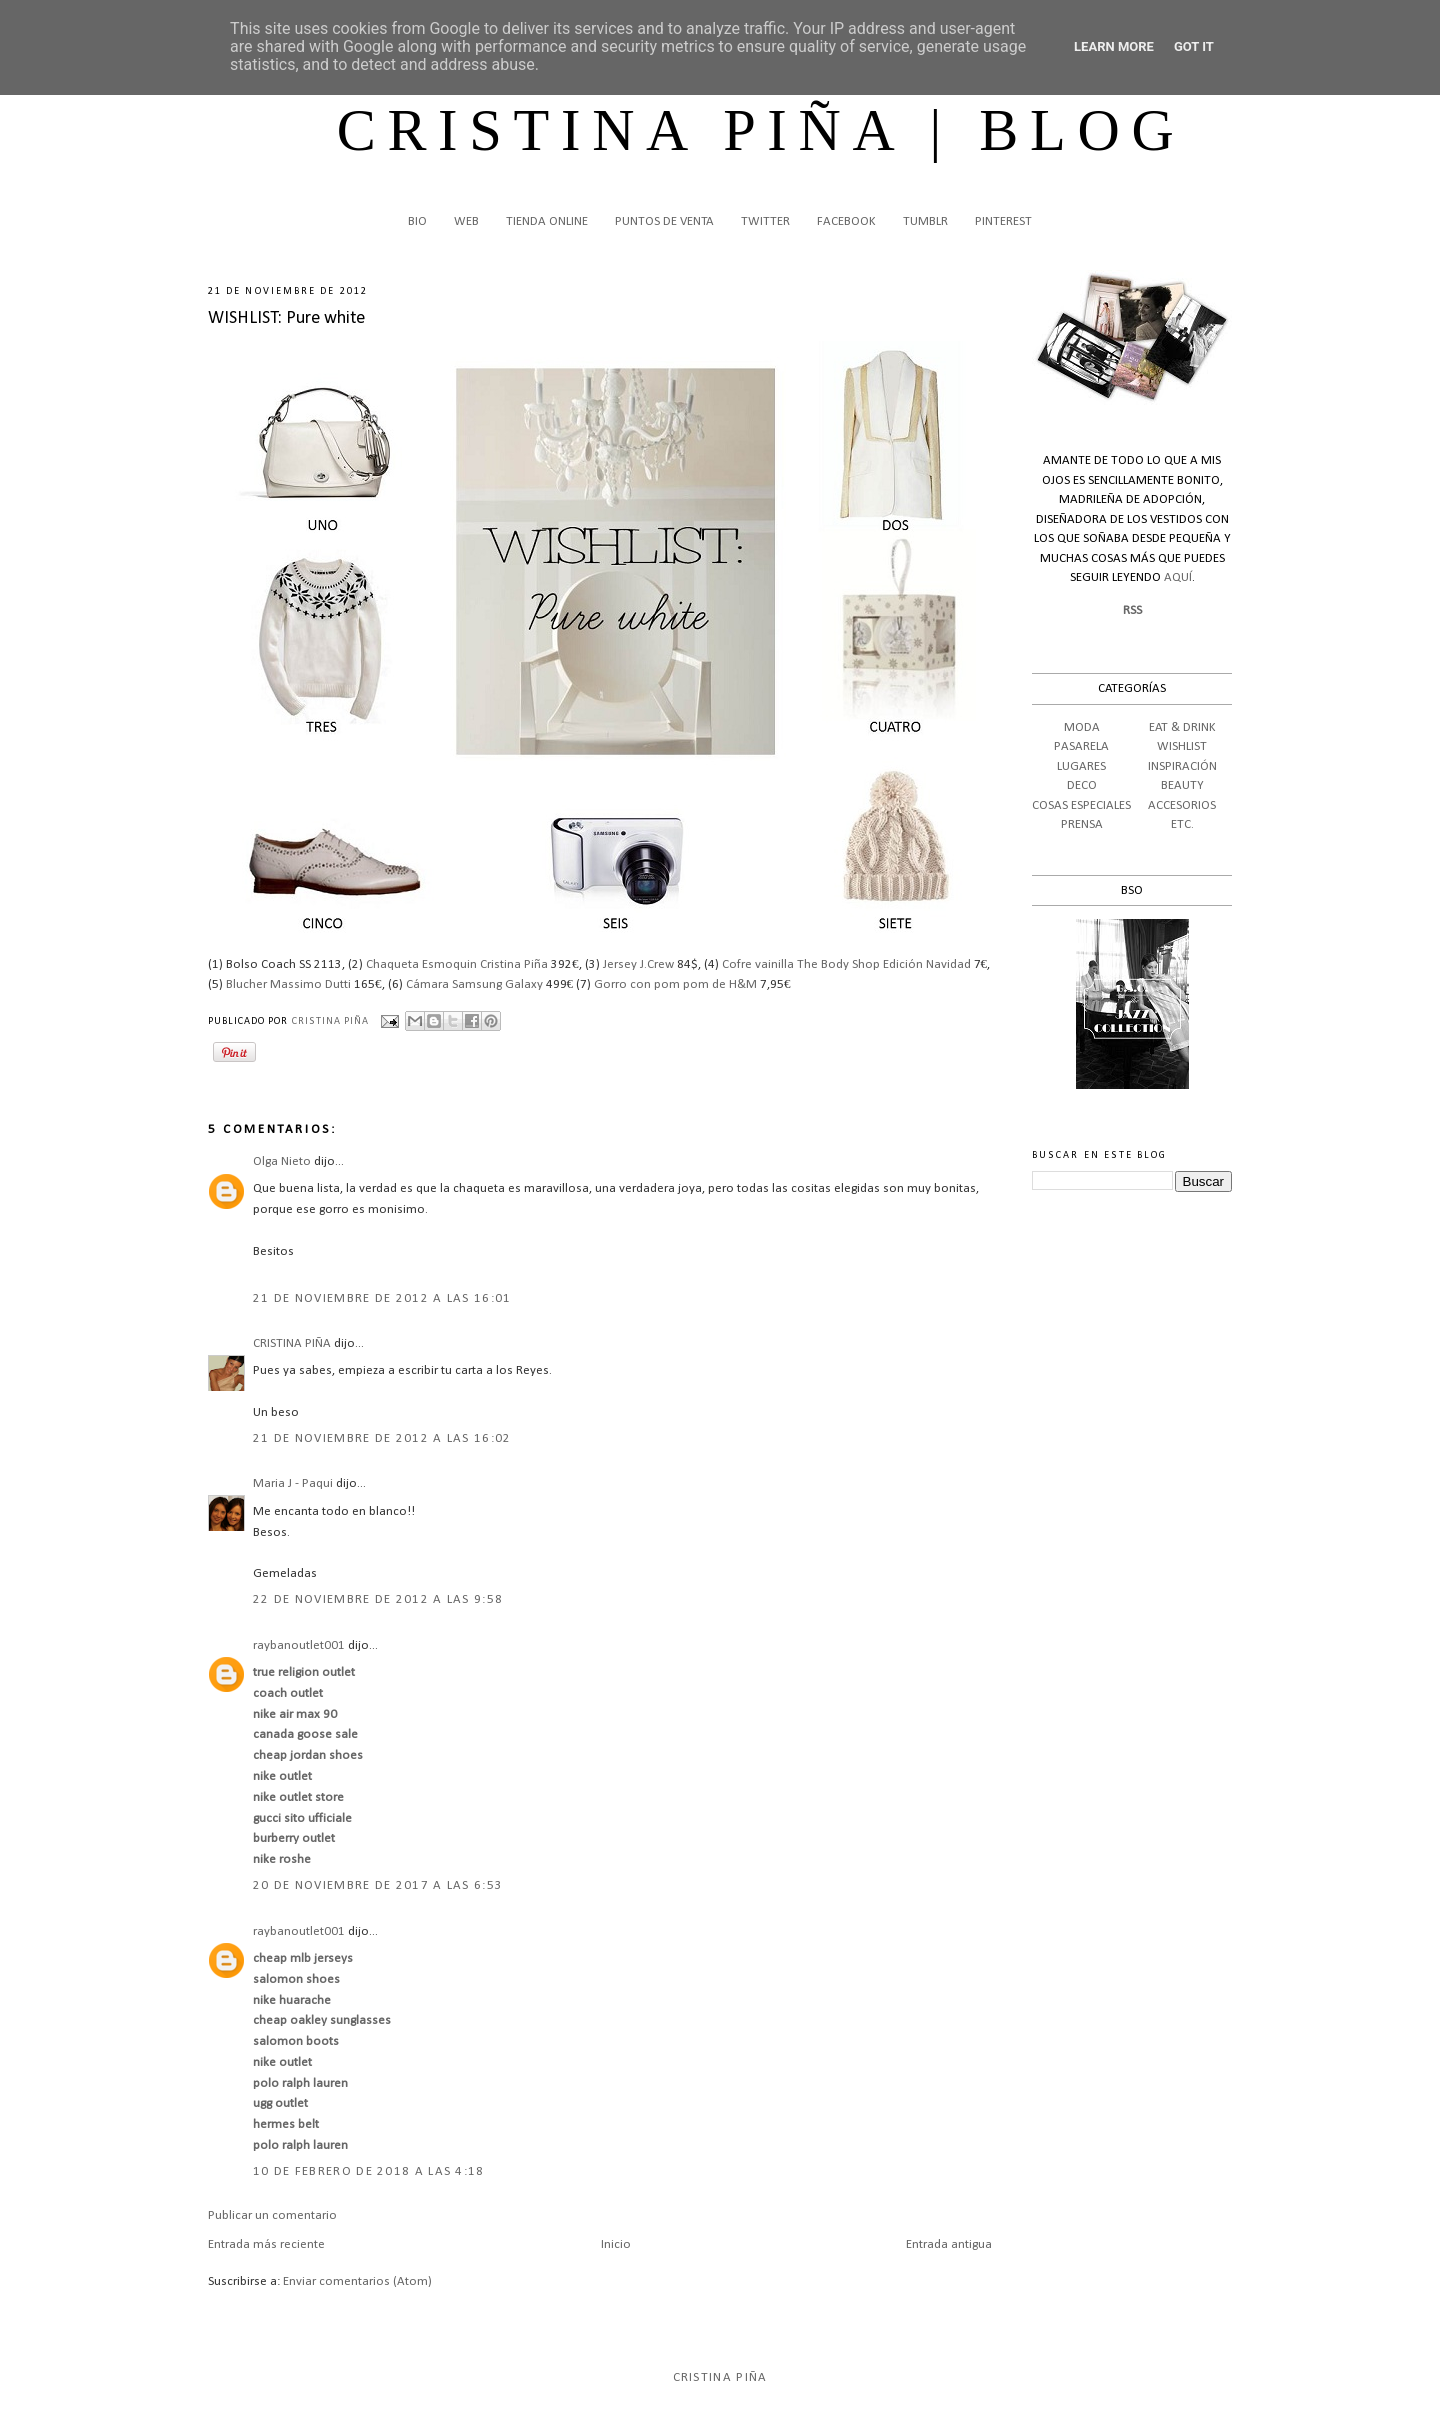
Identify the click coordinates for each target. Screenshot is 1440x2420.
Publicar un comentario (272, 2215)
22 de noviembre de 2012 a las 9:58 (378, 1599)
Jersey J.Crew (638, 964)
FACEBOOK (846, 221)
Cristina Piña (720, 2377)
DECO (1082, 785)
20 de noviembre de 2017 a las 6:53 (378, 1885)
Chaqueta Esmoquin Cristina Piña (457, 964)
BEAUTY (1182, 785)
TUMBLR (925, 221)
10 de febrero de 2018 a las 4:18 (369, 2171)
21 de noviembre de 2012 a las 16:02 (382, 1438)
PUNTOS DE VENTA (664, 221)
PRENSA (1082, 824)
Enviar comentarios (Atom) (357, 2281)
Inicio (616, 2244)
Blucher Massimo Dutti (288, 984)
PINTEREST (1003, 221)
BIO (417, 221)
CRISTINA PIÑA (292, 1343)
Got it (1194, 46)
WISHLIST (1182, 746)
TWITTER (765, 221)
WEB (466, 221)
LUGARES (1081, 766)
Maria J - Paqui (293, 1483)
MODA (1082, 727)
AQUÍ (1178, 577)
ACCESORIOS (1182, 805)
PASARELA (1081, 746)
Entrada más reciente (266, 2244)
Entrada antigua (949, 2244)
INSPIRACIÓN (1182, 766)
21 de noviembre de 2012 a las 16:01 (382, 1298)
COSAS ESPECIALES (1081, 805)
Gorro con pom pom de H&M (675, 984)
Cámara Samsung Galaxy (474, 984)
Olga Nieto (282, 1161)
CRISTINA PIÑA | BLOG (761, 130)
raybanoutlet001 (299, 1645)
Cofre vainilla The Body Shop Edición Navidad (846, 964)
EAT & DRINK (1182, 727)
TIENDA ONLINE (547, 221)
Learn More (1114, 46)
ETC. (1182, 824)
